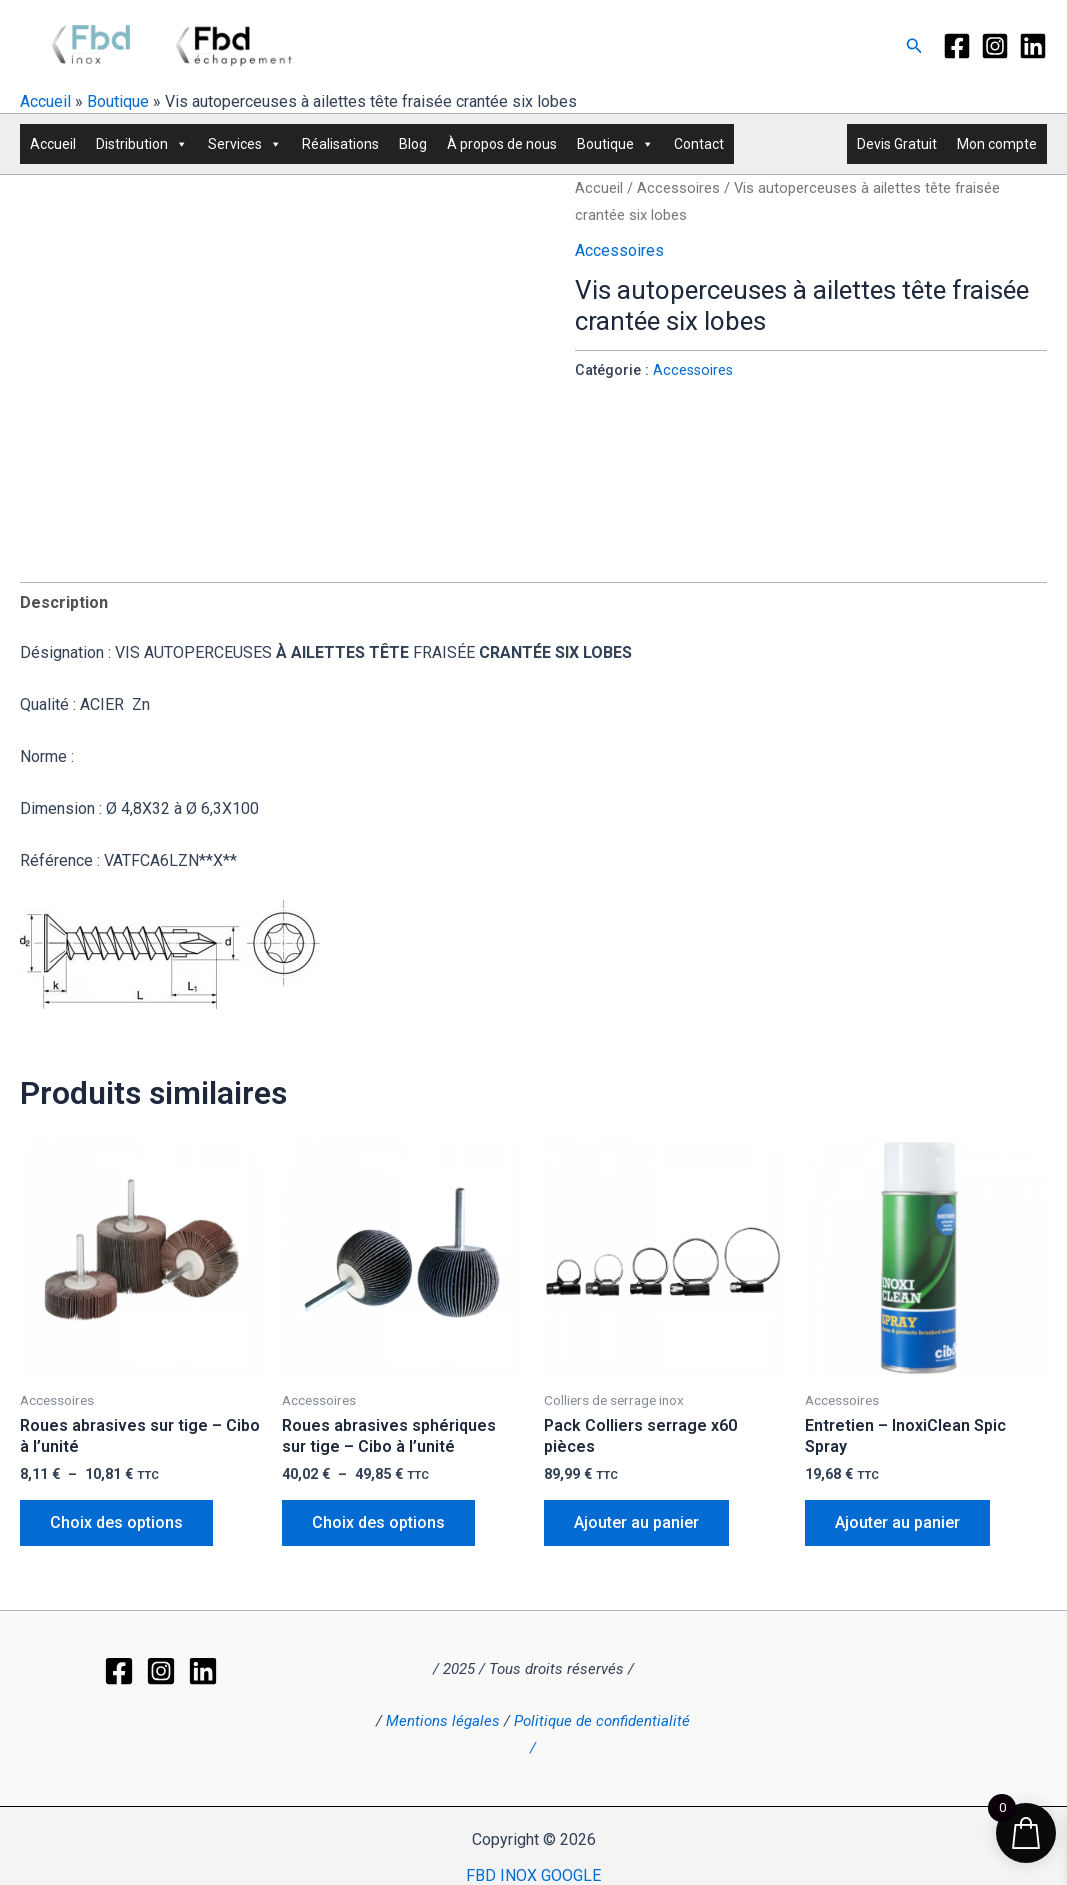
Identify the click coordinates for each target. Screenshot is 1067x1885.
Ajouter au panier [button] (636, 1522)
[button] (914, 46)
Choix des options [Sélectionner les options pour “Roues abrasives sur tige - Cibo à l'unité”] (116, 1522)
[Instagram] (995, 46)
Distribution (142, 144)
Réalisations (340, 144)
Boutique (118, 101)
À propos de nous (502, 144)
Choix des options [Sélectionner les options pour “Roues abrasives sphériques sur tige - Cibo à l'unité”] (378, 1522)
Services (245, 144)
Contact (699, 144)
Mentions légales (443, 1721)
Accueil (45, 101)
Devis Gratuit (897, 144)
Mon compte (997, 144)
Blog (413, 144)
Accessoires (678, 188)
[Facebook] (957, 46)
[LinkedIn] (1033, 46)
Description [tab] (64, 602)
